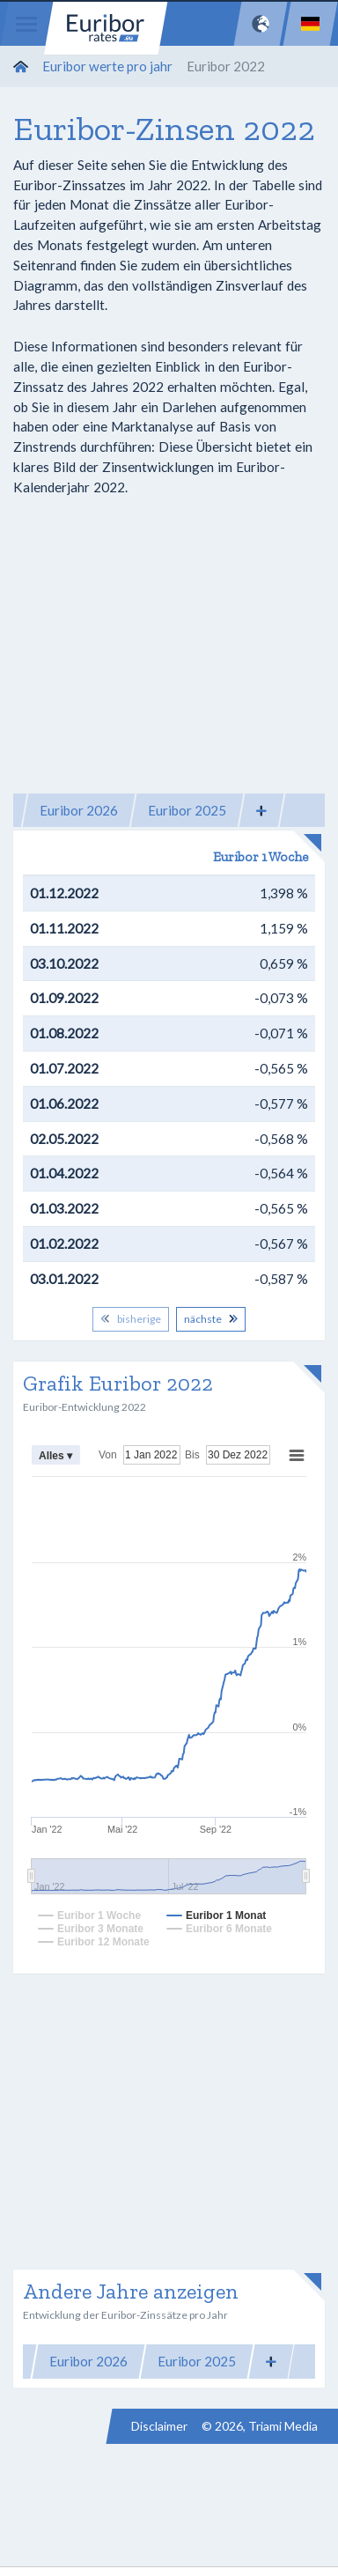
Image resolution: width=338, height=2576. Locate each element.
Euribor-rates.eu (105, 28)
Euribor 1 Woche (260, 857)
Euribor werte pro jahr (107, 66)
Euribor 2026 (79, 810)
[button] (261, 810)
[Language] (310, 24)
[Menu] (26, 24)
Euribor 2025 (187, 810)
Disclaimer (159, 2425)
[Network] (260, 24)
